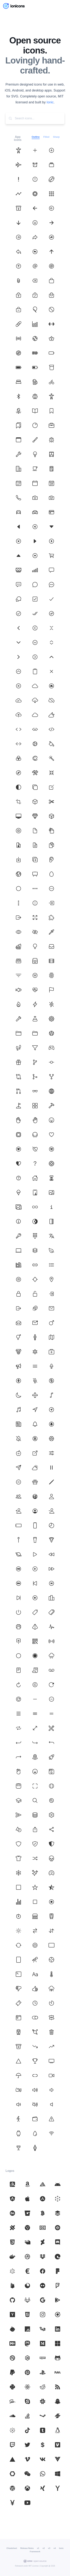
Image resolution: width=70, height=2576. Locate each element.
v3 (49, 2548)
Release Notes (27, 2548)
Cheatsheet (11, 2548)
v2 (44, 2548)
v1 (38, 2548)
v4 (55, 2548)
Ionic (50, 102)
